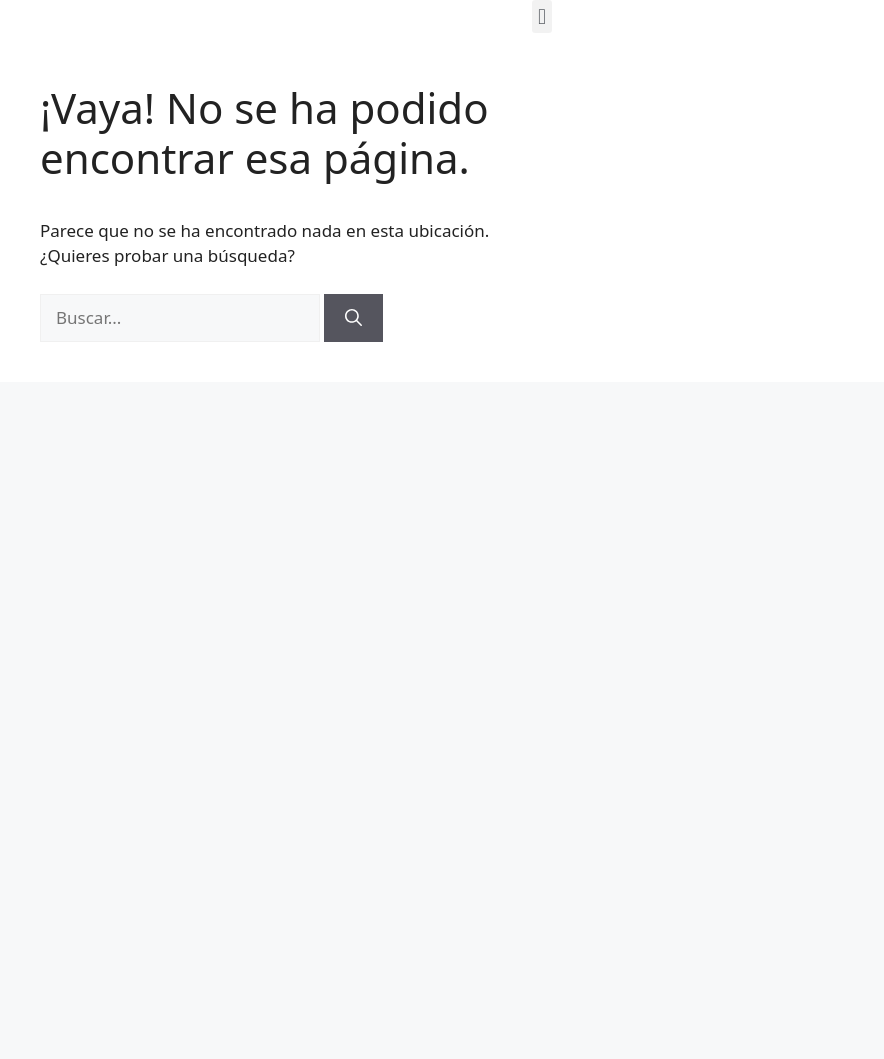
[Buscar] (353, 318)
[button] (541, 16)
